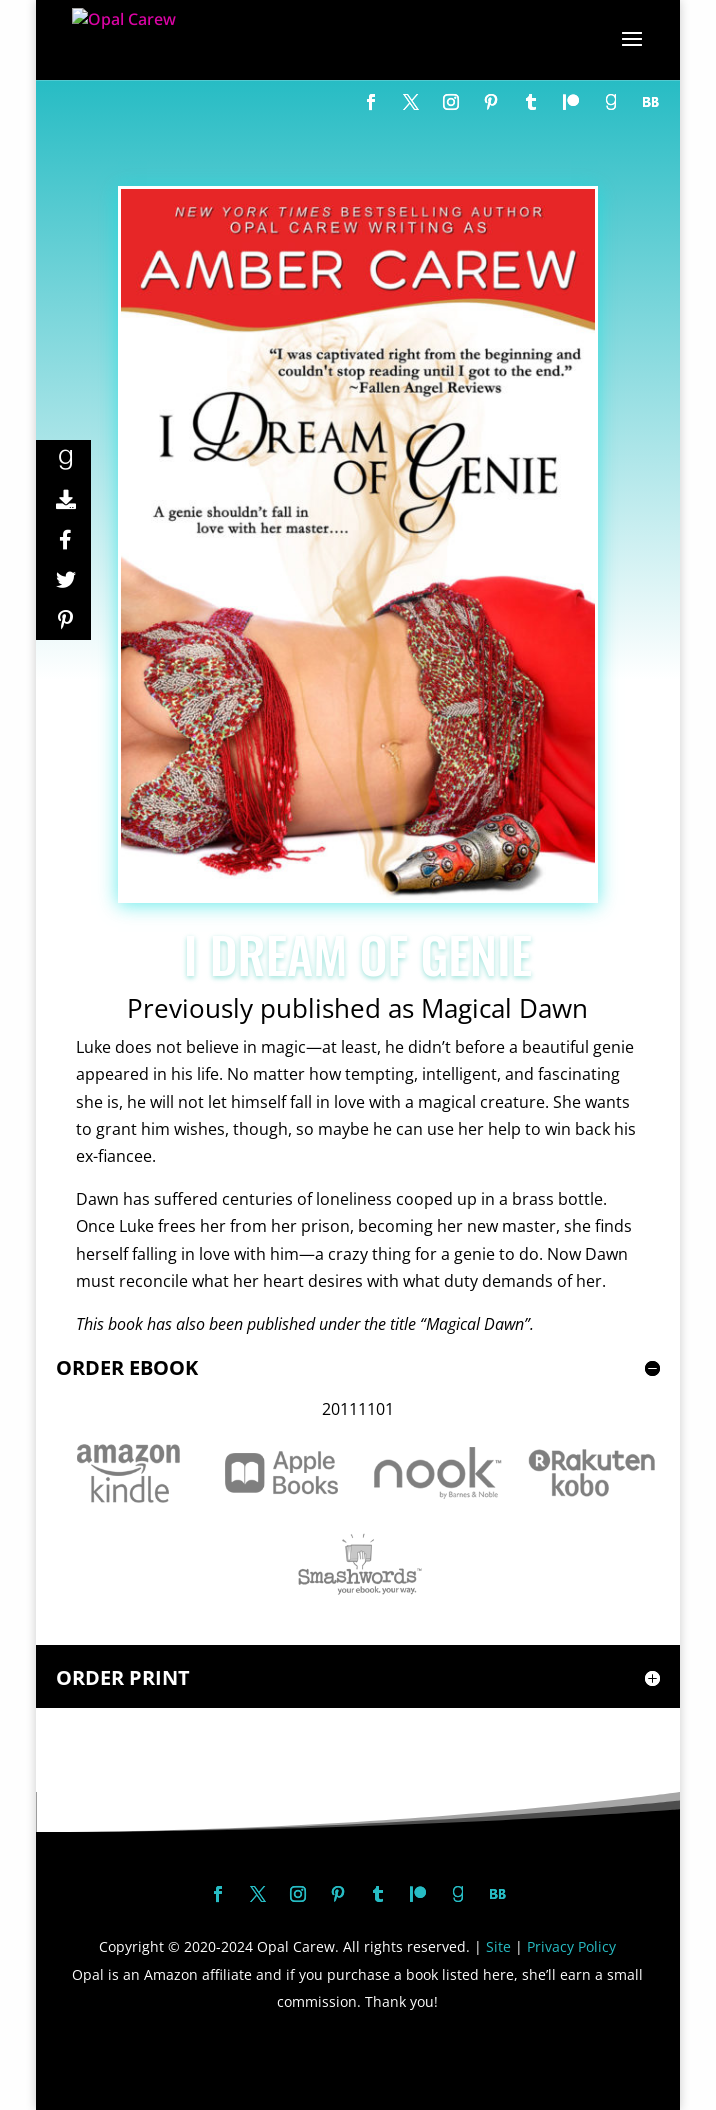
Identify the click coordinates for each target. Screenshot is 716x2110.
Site (498, 1946)
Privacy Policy (571, 1946)
